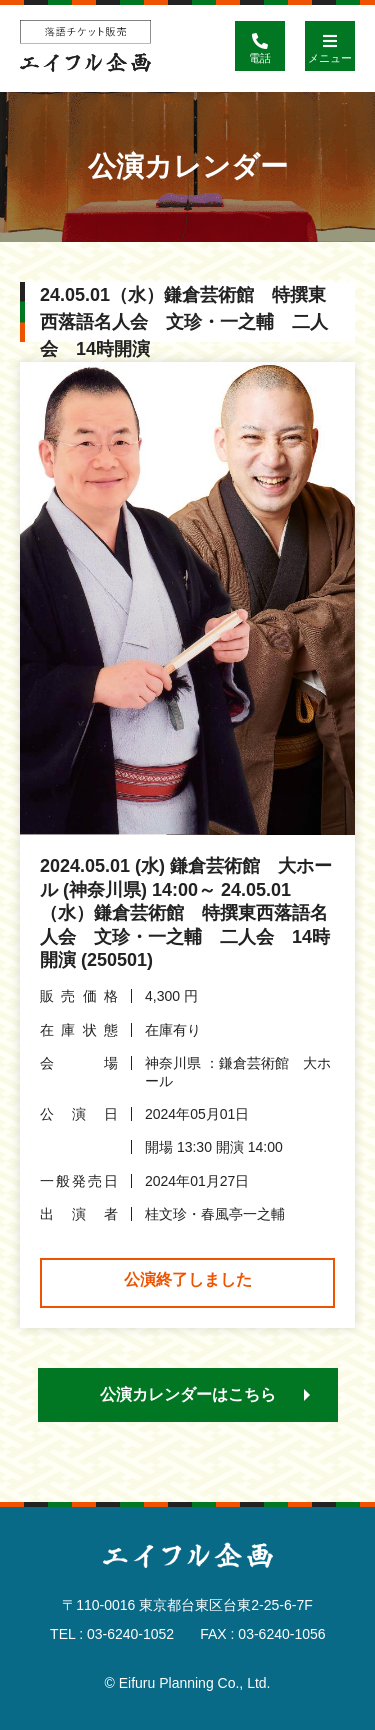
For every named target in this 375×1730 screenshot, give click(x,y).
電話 (260, 42)
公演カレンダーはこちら (188, 1394)
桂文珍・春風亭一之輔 (215, 1214)
